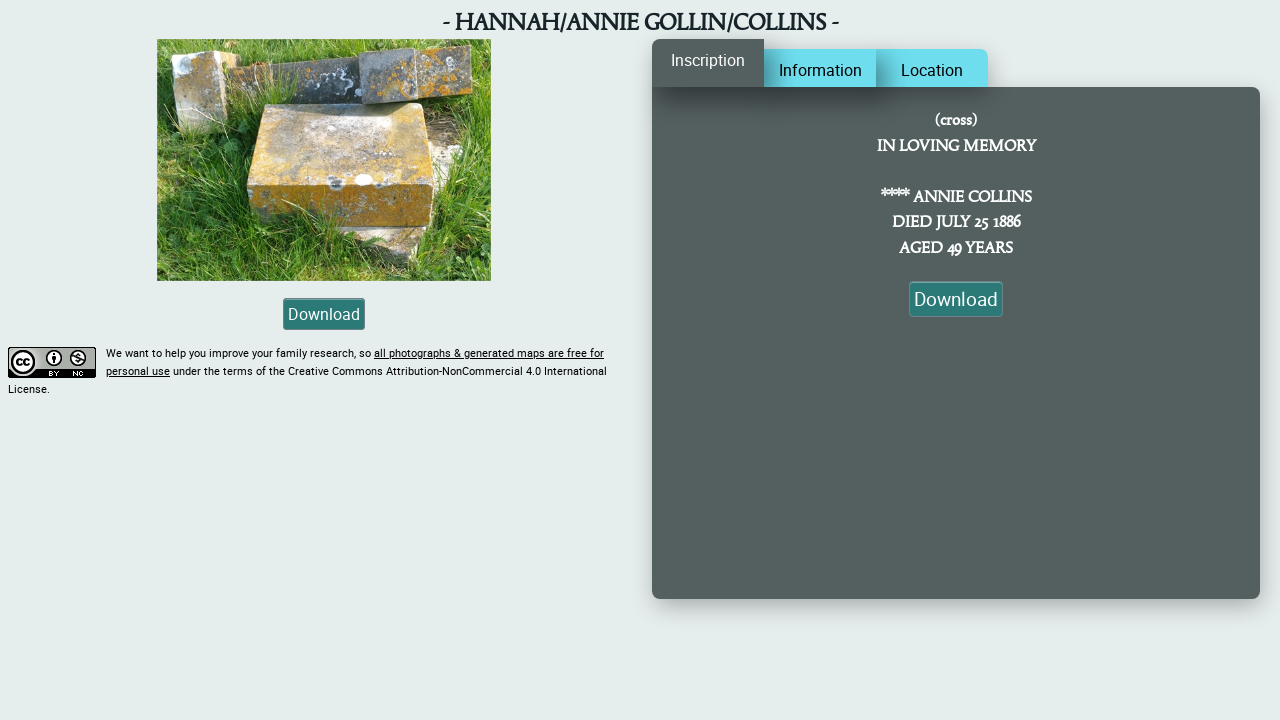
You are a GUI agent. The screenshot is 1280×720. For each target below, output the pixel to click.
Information (820, 70)
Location (932, 70)
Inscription (708, 60)
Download (324, 314)
